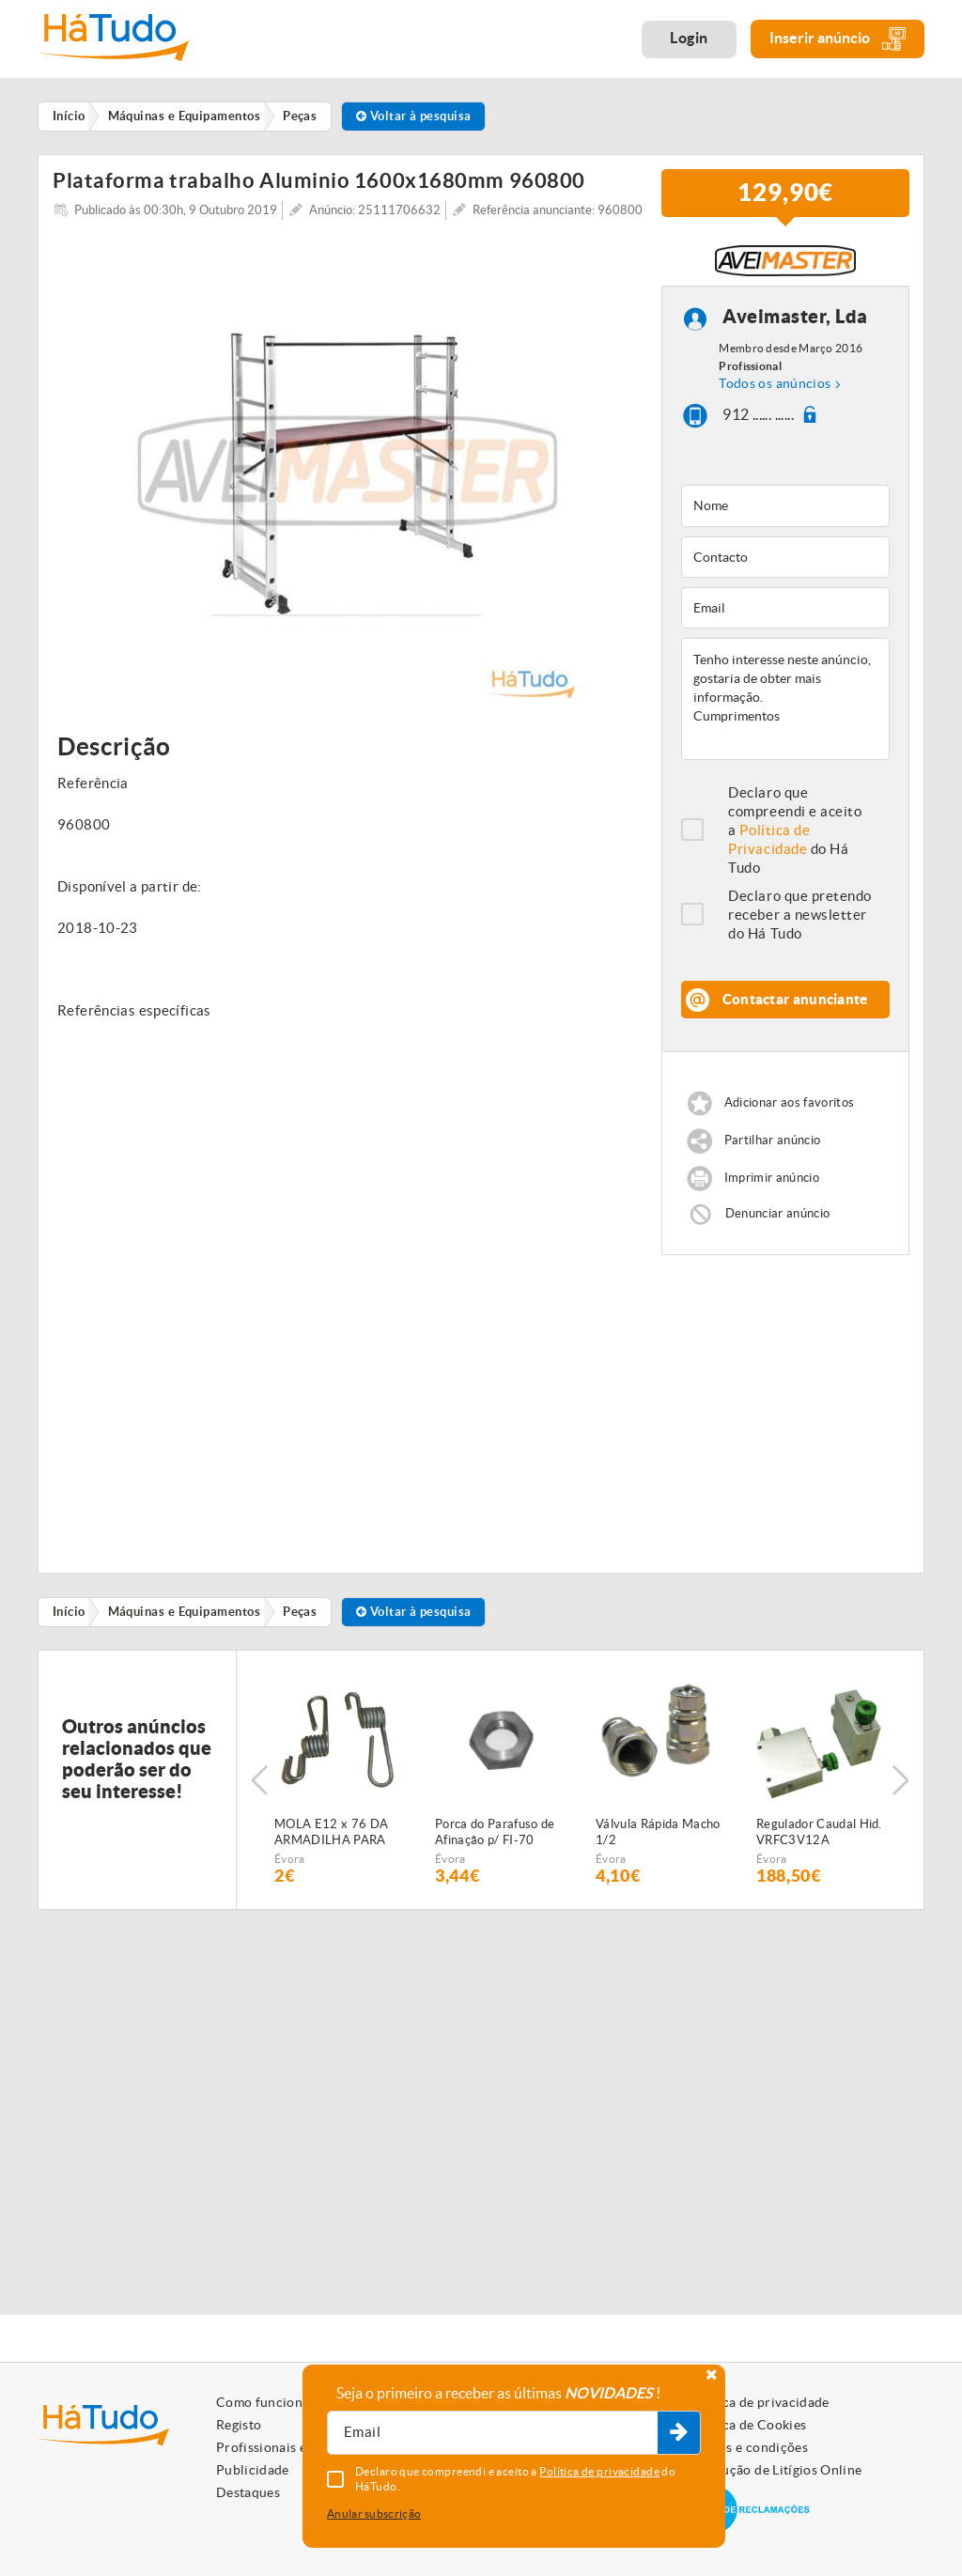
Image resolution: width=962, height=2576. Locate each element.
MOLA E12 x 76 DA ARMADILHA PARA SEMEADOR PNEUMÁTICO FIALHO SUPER (331, 1842)
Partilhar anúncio (772, 1149)
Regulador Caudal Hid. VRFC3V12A (819, 1841)
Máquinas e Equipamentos (186, 1621)
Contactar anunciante (795, 1008)
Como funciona (263, 2402)
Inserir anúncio (837, 39)
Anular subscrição (374, 2513)
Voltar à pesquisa (418, 116)
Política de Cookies (748, 2424)
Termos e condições (748, 2447)
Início (70, 1621)
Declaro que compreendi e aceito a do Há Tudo (794, 839)
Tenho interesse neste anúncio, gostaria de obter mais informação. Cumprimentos (785, 708)
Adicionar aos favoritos (789, 1112)
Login (689, 37)
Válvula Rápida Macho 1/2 (658, 1841)
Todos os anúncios (774, 392)
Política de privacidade (759, 2402)
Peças (303, 1621)
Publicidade (252, 2469)
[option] (348, 479)
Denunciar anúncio (777, 1223)
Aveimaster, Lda (795, 325)
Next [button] (900, 1790)
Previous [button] (259, 1790)
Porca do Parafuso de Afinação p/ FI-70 (495, 1841)
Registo (238, 2424)
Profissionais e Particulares (300, 2447)
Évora (289, 1868)
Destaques (248, 2492)
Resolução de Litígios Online (775, 2469)
